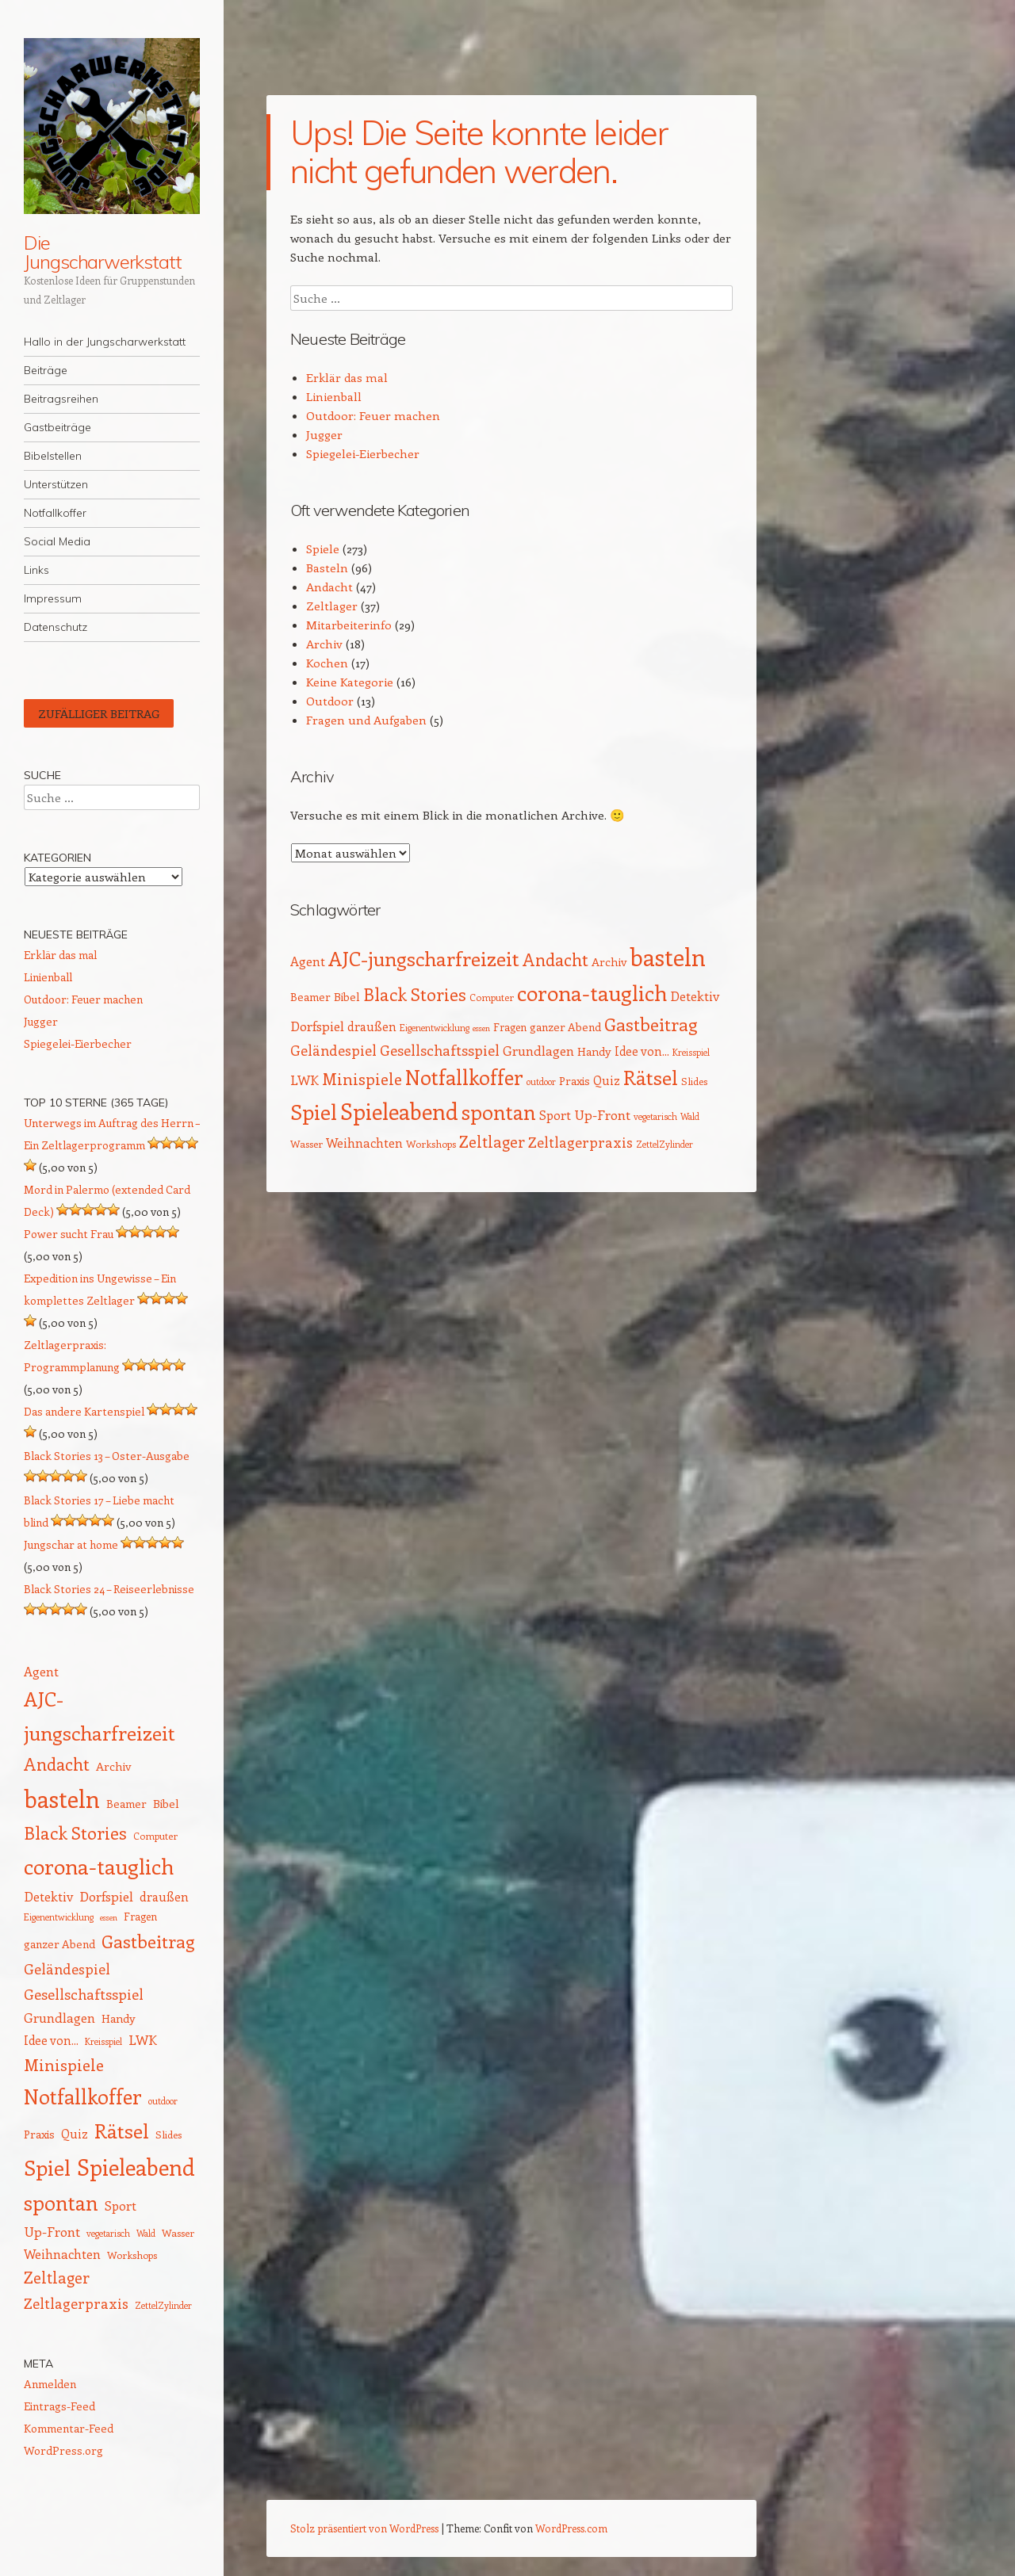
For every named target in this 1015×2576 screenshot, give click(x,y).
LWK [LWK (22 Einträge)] (304, 1079)
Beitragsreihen (61, 399)
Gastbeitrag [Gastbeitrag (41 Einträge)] (650, 1024)
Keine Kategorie (349, 682)
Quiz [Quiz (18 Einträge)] (606, 1080)
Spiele (322, 548)
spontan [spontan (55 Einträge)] (499, 1112)
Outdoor (330, 701)
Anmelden (50, 2383)
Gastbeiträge (57, 427)
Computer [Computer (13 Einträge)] (491, 997)
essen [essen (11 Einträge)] (481, 1028)
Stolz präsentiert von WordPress (364, 2528)
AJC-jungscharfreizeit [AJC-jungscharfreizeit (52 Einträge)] (423, 958)
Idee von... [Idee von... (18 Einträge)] (642, 1051)
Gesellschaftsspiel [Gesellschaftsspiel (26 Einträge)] (440, 1050)
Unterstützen (56, 484)
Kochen (327, 663)
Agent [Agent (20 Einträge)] (307, 961)
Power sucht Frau (68, 1233)
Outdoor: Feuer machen (373, 415)
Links (36, 570)
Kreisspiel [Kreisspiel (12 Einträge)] (691, 1052)
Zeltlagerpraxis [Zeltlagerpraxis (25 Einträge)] (580, 1142)
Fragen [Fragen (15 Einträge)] (510, 1027)
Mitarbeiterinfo (349, 625)
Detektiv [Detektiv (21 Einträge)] (694, 995)
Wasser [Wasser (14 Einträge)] (306, 1143)
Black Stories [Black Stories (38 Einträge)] (414, 994)
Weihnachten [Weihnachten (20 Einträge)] (364, 1142)
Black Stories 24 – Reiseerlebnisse (109, 1588)
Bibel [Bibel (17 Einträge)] (347, 996)
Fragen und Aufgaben (366, 720)
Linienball (334, 396)
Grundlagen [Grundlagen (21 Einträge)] (538, 1050)
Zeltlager (332, 605)
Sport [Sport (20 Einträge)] (555, 1114)
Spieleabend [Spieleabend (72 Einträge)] (399, 1111)
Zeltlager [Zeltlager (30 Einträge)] (492, 1141)
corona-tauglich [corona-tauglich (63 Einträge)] (592, 992)
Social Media (57, 541)
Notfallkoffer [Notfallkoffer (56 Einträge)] (464, 1077)
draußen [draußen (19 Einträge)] (371, 1026)
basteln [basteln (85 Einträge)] (668, 957)
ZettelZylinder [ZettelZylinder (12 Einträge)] (664, 1144)
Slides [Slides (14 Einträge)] (694, 1080)
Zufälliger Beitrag (98, 713)
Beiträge (45, 370)
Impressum (53, 598)
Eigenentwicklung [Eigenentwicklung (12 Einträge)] (434, 1028)
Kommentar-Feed (68, 2428)
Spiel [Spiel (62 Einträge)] (313, 1111)
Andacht (329, 586)
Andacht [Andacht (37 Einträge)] (555, 959)
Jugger (324, 434)
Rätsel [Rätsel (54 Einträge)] (650, 1077)
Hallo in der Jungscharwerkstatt (105, 341)
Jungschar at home (71, 1544)
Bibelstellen (53, 456)
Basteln (327, 567)
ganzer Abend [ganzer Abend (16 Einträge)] (565, 1026)
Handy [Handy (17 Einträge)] (594, 1051)
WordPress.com (571, 2528)
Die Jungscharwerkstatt (103, 252)
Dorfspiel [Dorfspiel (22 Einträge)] (317, 1025)
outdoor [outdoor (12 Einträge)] (541, 1081)
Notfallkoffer (55, 513)
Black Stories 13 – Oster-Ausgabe (107, 1455)
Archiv (324, 644)
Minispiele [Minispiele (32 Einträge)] (362, 1078)
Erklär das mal (347, 377)
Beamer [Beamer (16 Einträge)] (310, 996)
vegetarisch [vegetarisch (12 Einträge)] (655, 1116)
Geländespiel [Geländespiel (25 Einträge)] (333, 1050)
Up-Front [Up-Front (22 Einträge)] (602, 1114)
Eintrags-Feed (59, 2406)
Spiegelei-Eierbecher (362, 453)
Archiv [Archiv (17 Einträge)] (609, 961)
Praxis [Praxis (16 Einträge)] (574, 1080)
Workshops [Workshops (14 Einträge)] (431, 1143)
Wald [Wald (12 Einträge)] (689, 1116)
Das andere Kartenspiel (84, 1411)
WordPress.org (63, 2450)
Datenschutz (55, 627)
